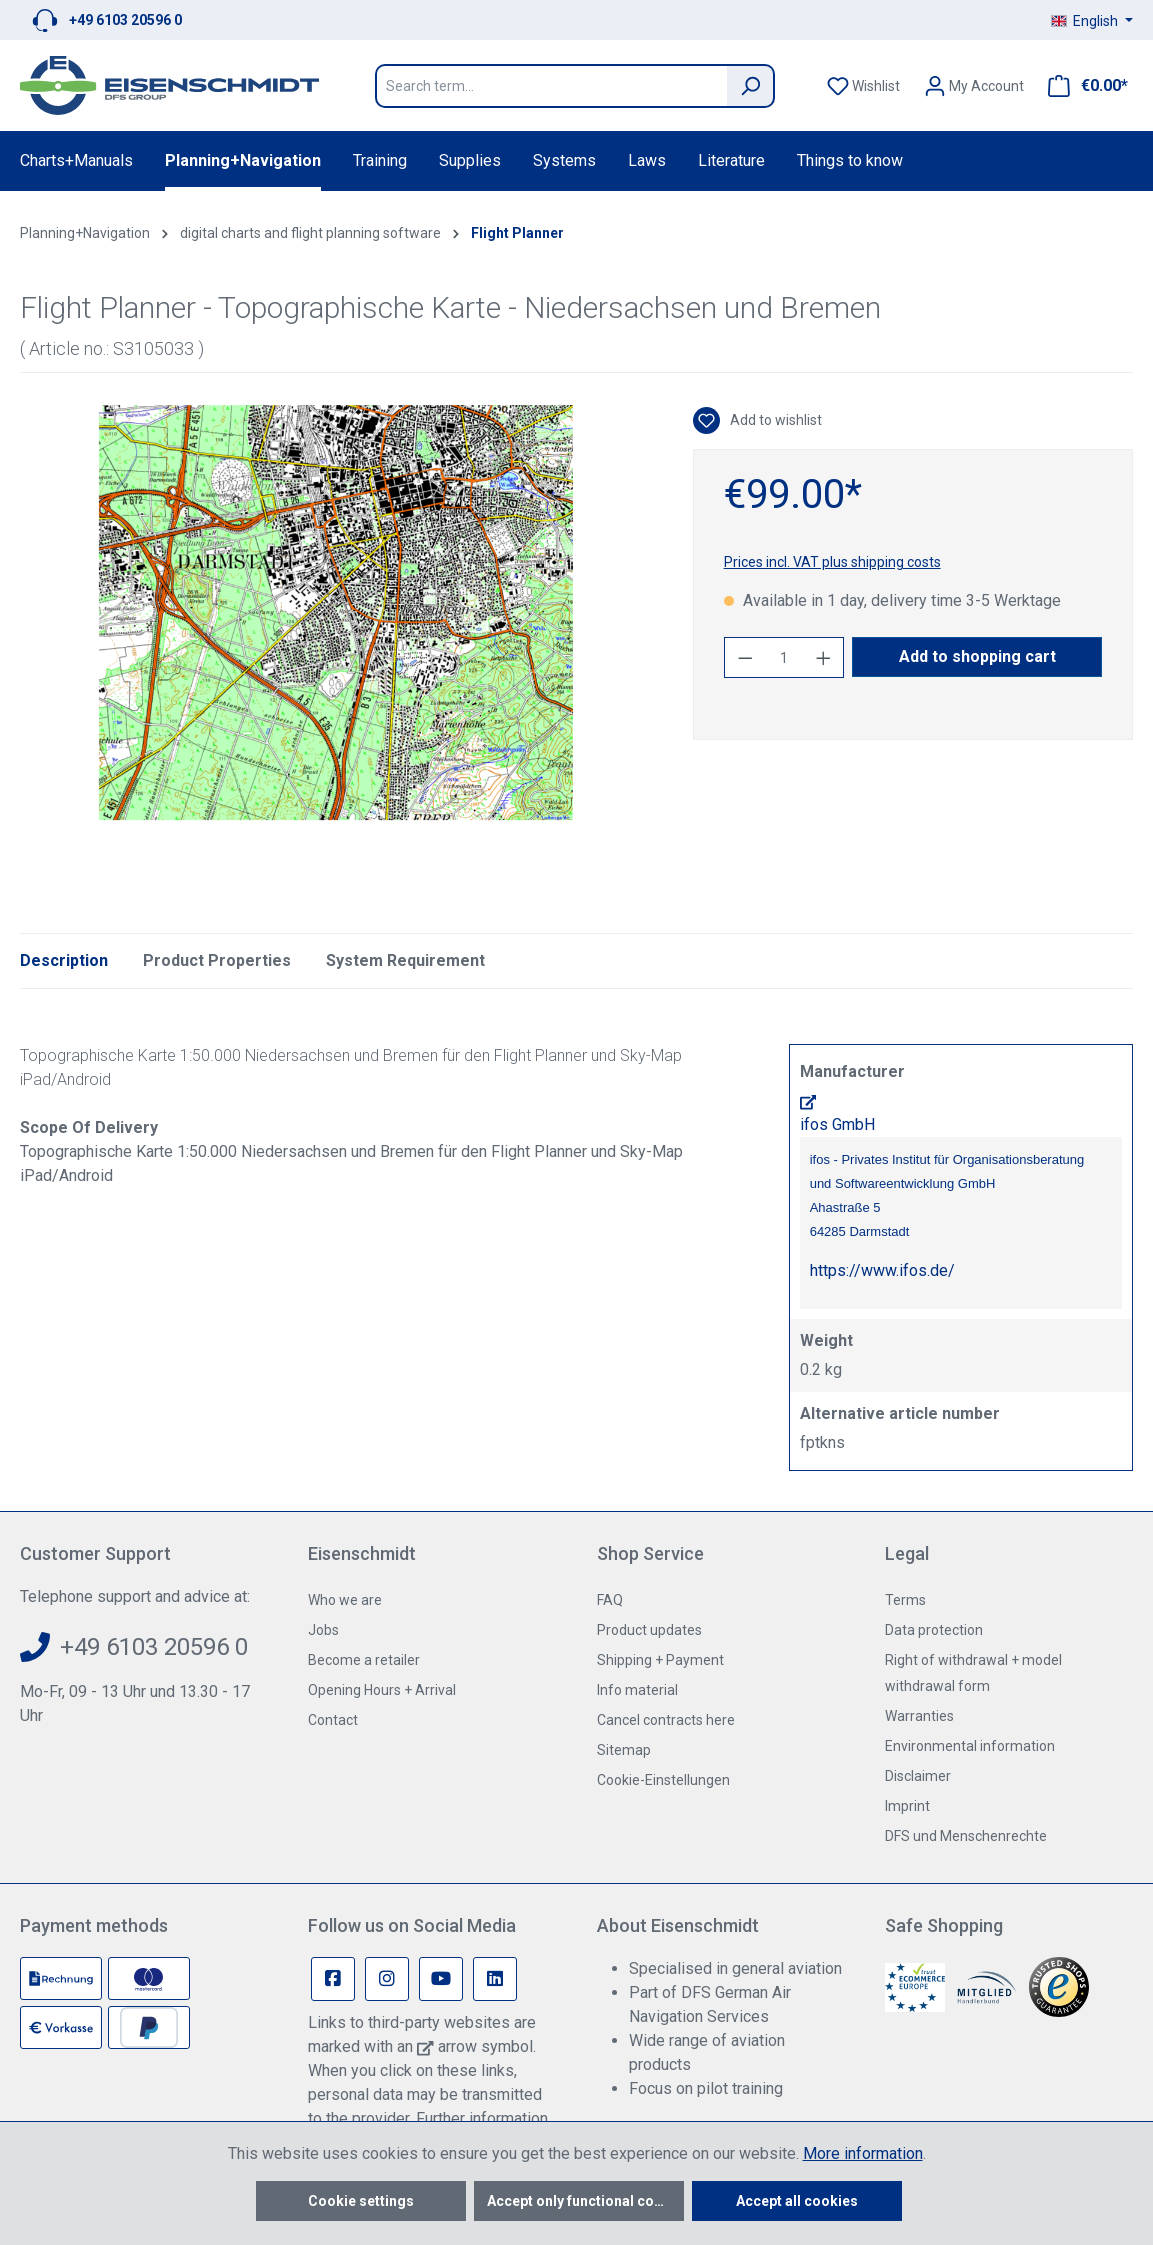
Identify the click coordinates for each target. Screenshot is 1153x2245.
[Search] (751, 86)
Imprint (907, 1806)
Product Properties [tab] (217, 960)
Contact (333, 1720)
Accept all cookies (797, 2201)
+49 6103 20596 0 (125, 20)
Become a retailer (364, 1660)
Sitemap (624, 1750)
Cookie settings (361, 2201)
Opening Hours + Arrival (382, 1690)
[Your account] (974, 86)
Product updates (649, 1630)
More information (863, 2153)
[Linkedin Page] (495, 1979)
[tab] (64, 961)
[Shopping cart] (1082, 86)
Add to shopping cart (977, 656)
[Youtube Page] (441, 1979)
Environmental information (970, 1746)
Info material (637, 1690)
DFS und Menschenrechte (966, 1836)
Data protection (934, 1630)
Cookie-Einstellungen (663, 1780)
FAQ (610, 1600)
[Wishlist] (863, 86)
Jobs (323, 1630)
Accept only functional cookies (585, 2201)
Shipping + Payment (660, 1660)
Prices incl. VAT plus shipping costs (832, 562)
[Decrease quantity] (745, 657)
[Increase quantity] (824, 657)
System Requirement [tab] (405, 960)
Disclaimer (918, 1776)
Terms (905, 1600)
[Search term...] (551, 86)
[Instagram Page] (387, 1979)
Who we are (345, 1600)
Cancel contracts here (666, 1720)
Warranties (919, 1716)
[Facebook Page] (333, 1979)
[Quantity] (784, 657)
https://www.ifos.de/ (882, 1270)
